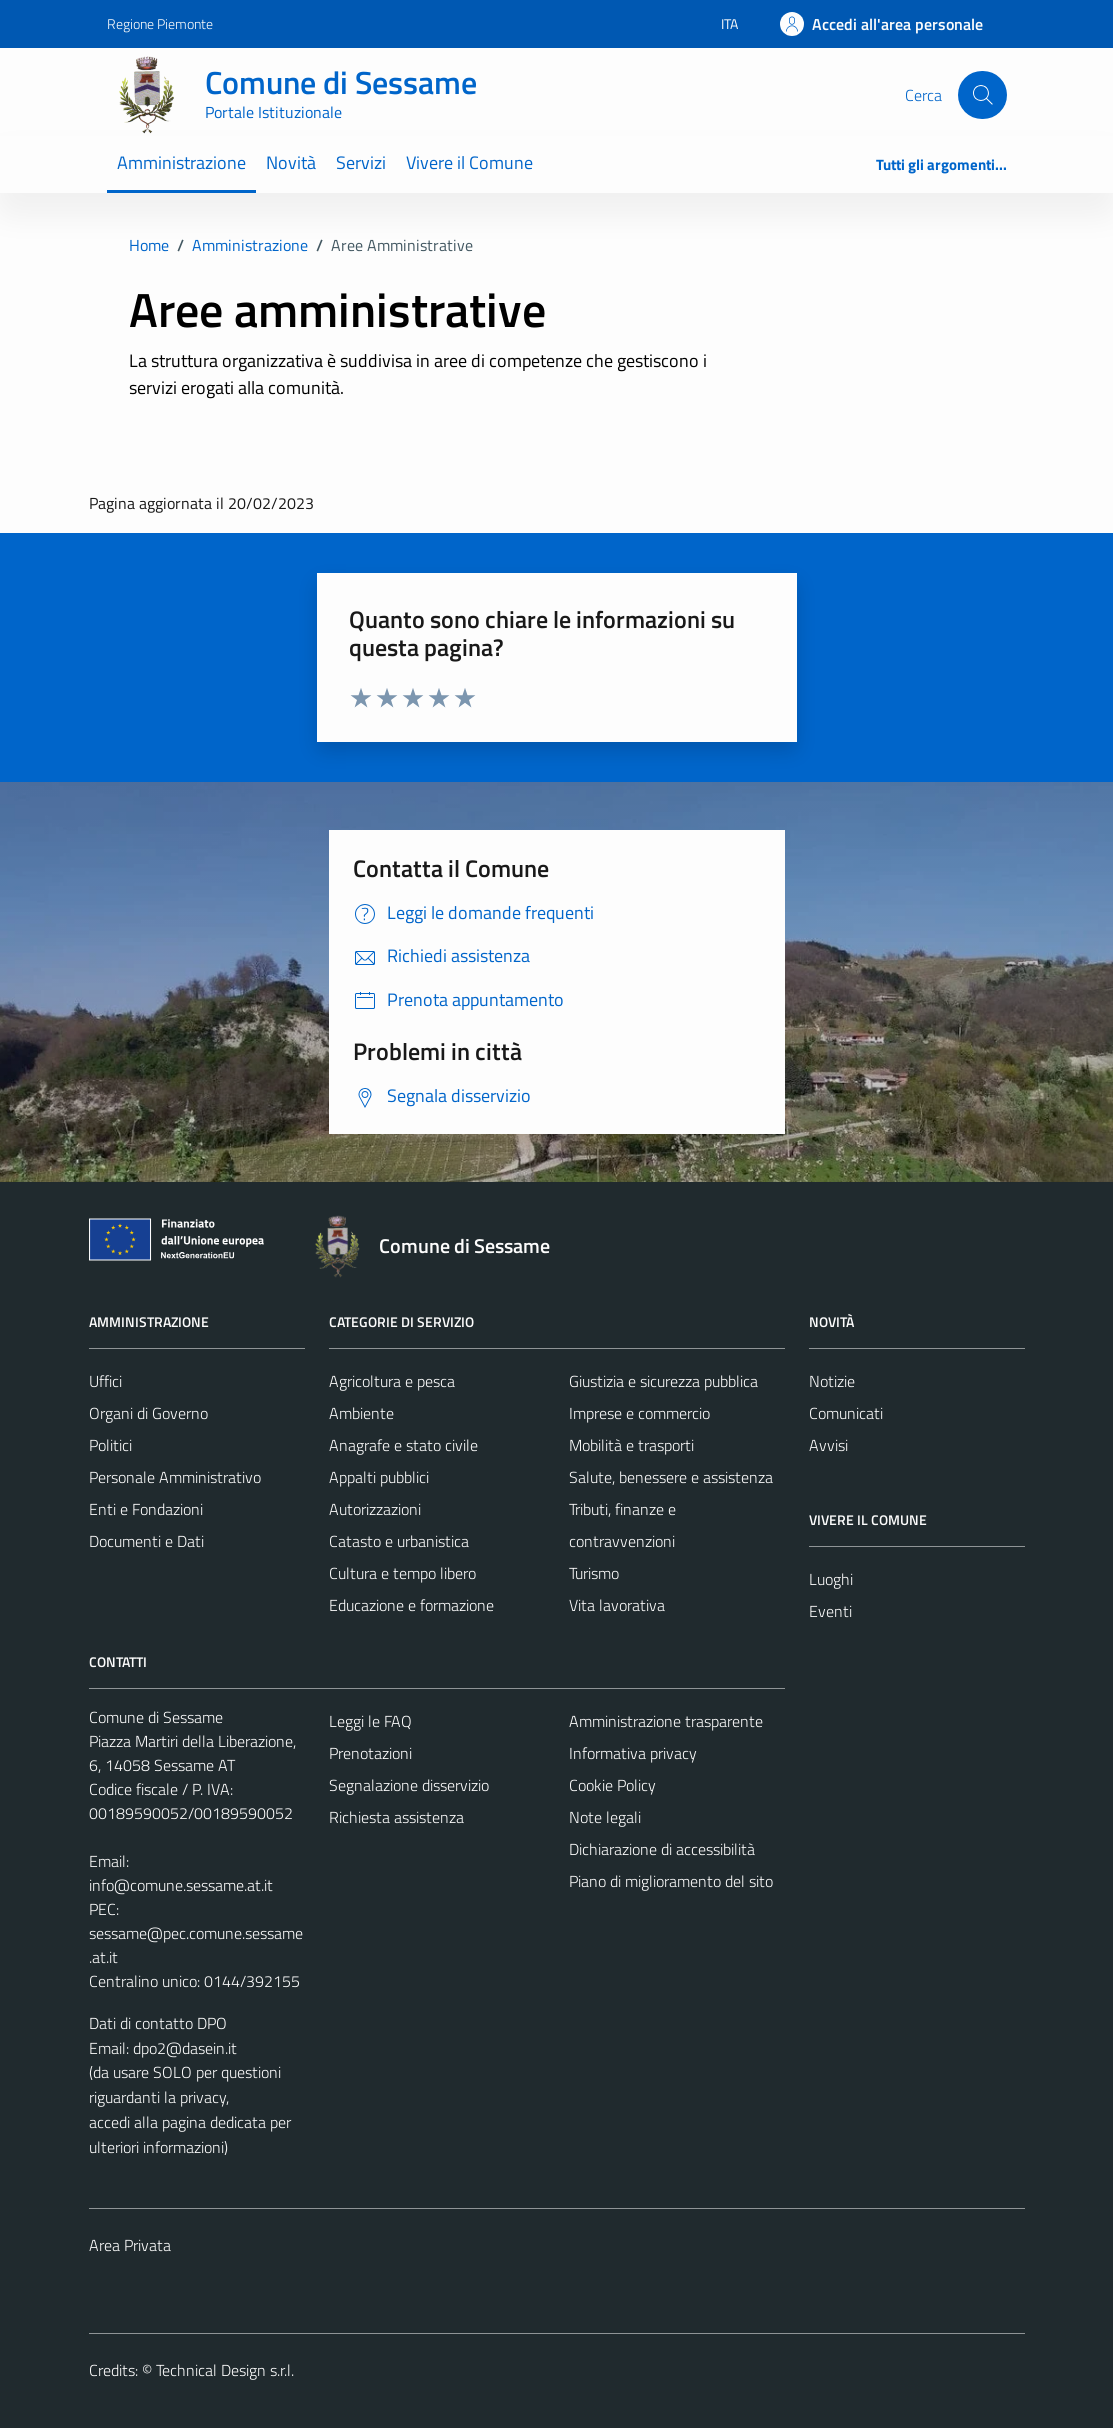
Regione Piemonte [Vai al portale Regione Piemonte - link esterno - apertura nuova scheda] (160, 23)
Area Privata (130, 2245)
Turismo (594, 1573)
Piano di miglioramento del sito (671, 1881)
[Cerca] (982, 95)
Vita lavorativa (617, 1605)
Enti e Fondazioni (146, 1509)
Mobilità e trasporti (631, 1445)
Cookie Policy (612, 1785)
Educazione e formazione (411, 1605)
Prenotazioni (370, 1753)
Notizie (832, 1381)
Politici (110, 1445)
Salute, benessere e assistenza (671, 1477)
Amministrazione (181, 162)
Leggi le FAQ (370, 1721)
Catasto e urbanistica (399, 1541)
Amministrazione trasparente (666, 1721)
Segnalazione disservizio (409, 1785)
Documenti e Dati (146, 1541)
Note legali (605, 1817)
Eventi (830, 1611)
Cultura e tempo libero (402, 1573)
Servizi (361, 162)
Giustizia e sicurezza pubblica (663, 1381)
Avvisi (828, 1445)
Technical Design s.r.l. (225, 2370)
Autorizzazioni (375, 1509)
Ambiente (361, 1413)
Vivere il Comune (469, 162)
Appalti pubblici (379, 1477)
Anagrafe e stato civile (403, 1445)
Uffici (105, 1381)
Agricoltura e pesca (392, 1381)
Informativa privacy (633, 1753)
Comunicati (846, 1413)
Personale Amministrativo (175, 1477)
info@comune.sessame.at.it (181, 1885)
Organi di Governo (148, 1413)
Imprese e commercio (639, 1413)
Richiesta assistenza (396, 1817)
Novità (291, 162)
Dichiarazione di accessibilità (662, 1849)
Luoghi (831, 1579)
